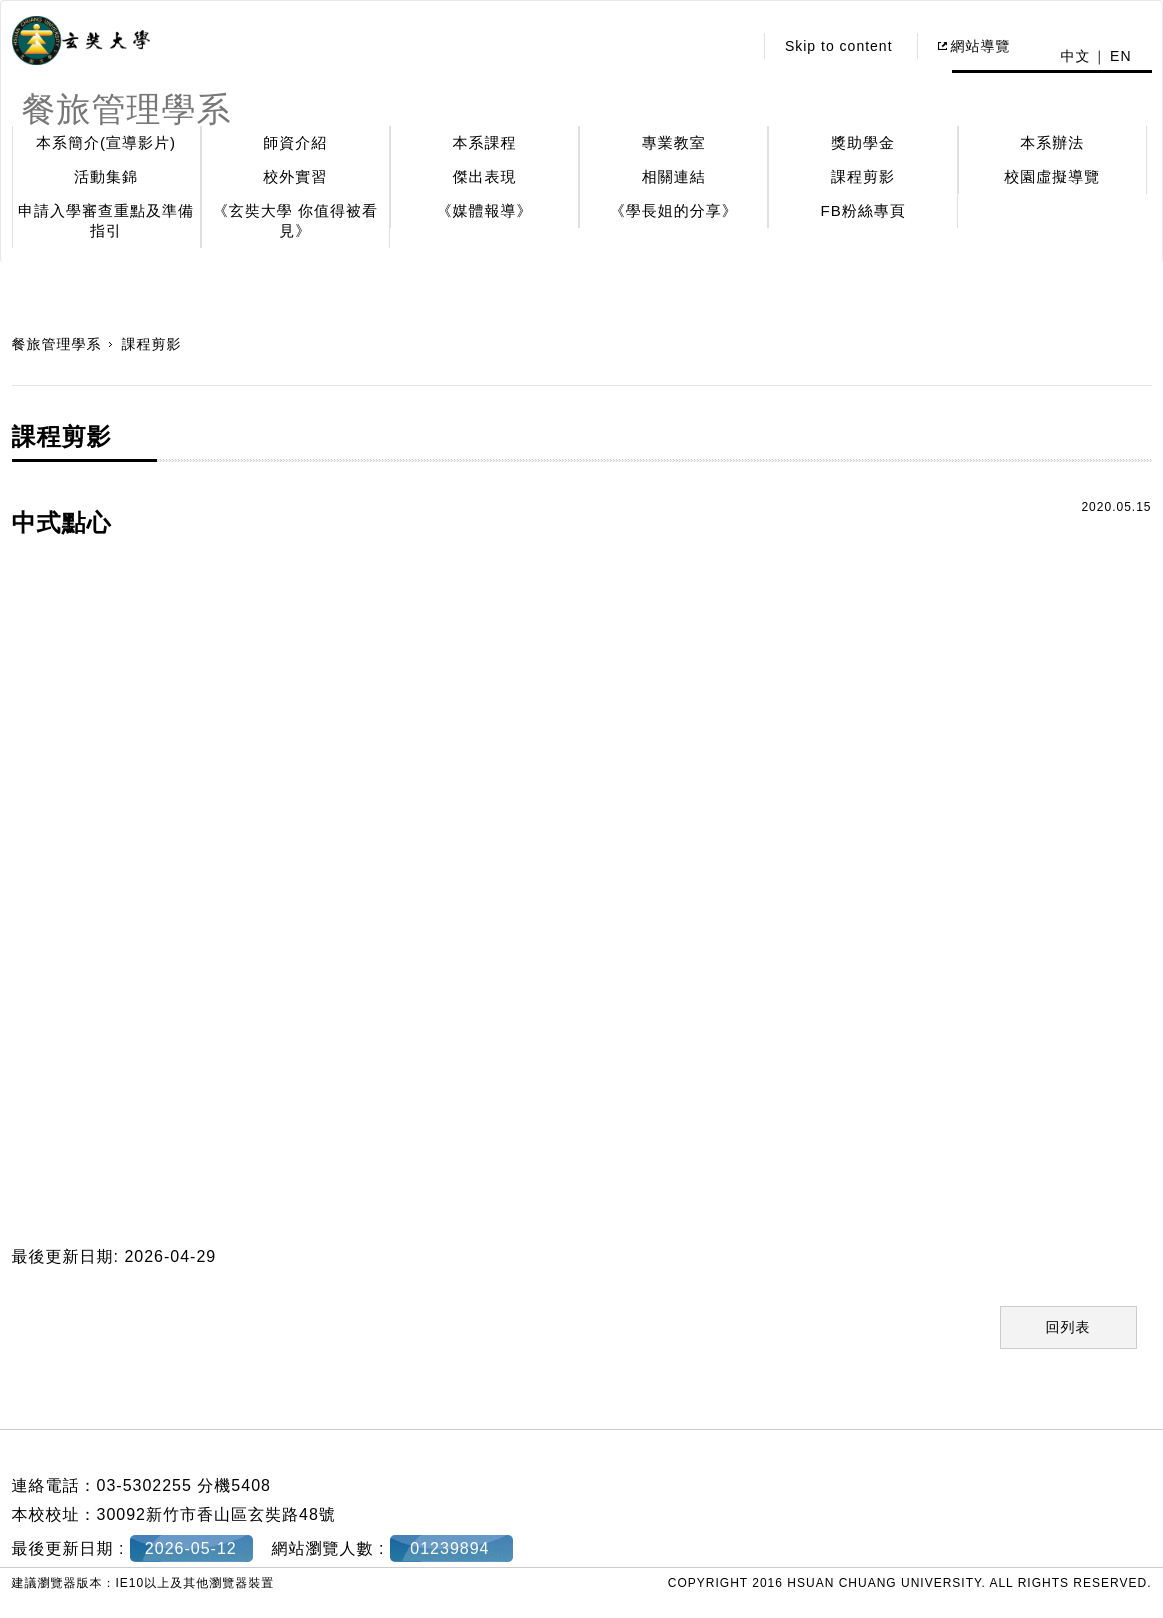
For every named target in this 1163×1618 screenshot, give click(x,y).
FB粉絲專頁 (862, 210)
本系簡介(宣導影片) (106, 142)
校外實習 (295, 176)
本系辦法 (1052, 142)
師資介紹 (295, 142)
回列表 (1068, 1327)
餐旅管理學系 (57, 344)
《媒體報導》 (485, 210)
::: (731, 46)
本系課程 (485, 142)
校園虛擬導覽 (1052, 176)
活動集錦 (106, 176)
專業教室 (674, 142)
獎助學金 (863, 142)
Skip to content (839, 46)
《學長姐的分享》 (674, 210)
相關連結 (674, 176)
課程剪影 (863, 176)
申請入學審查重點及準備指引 (106, 220)
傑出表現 (485, 176)
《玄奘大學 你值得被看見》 (295, 220)
